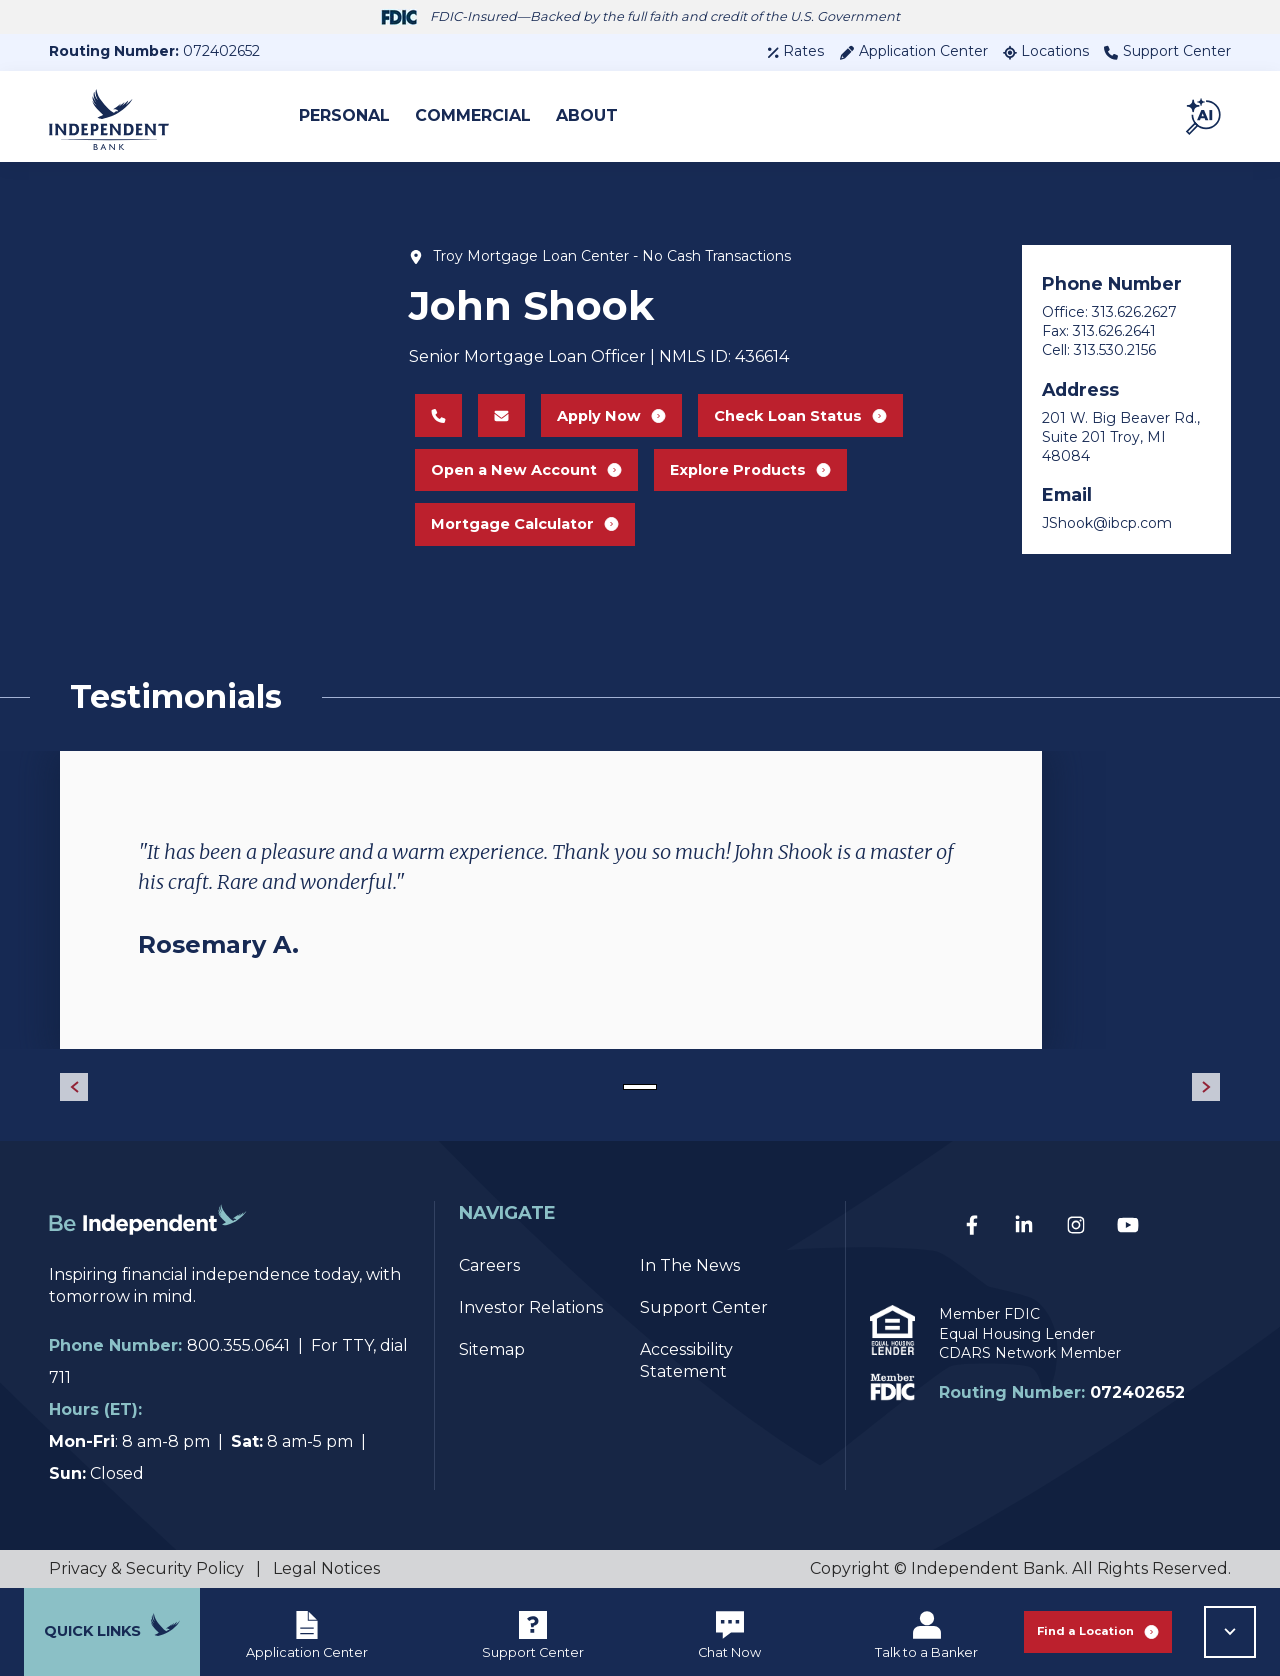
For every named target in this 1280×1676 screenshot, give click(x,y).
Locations (1046, 51)
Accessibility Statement (686, 1360)
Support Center (1167, 51)
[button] (1205, 116)
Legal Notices (326, 1568)
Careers (489, 1265)
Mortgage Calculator (526, 537)
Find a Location (1098, 1631)
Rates (795, 51)
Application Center (913, 51)
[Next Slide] (1206, 1087)
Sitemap (492, 1349)
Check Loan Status (809, 401)
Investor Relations (531, 1307)
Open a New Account (528, 469)
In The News (690, 1265)
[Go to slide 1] (640, 1087)
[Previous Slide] (74, 1087)
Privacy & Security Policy (146, 1568)
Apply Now (609, 401)
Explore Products (766, 469)
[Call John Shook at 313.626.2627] (432, 402)
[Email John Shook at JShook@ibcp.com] (495, 402)
